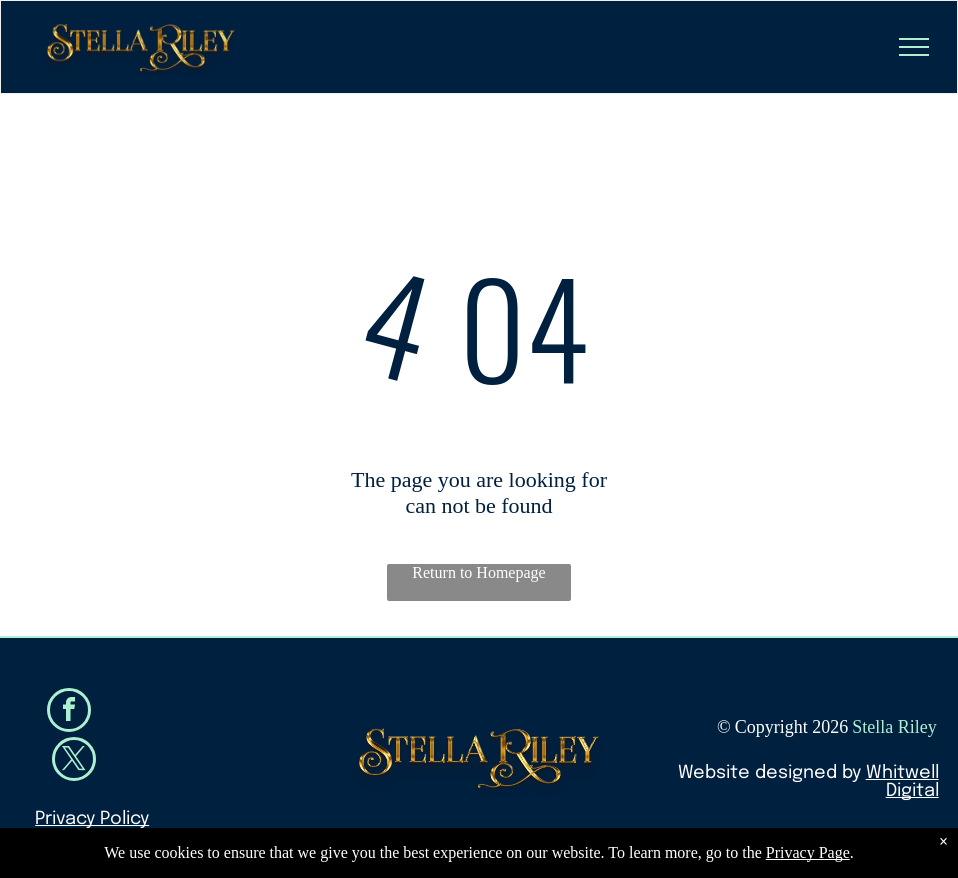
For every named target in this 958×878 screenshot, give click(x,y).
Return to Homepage (478, 572)
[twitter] (74, 761)
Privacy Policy (92, 819)
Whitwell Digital (902, 782)
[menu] (914, 47)
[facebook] (69, 712)
